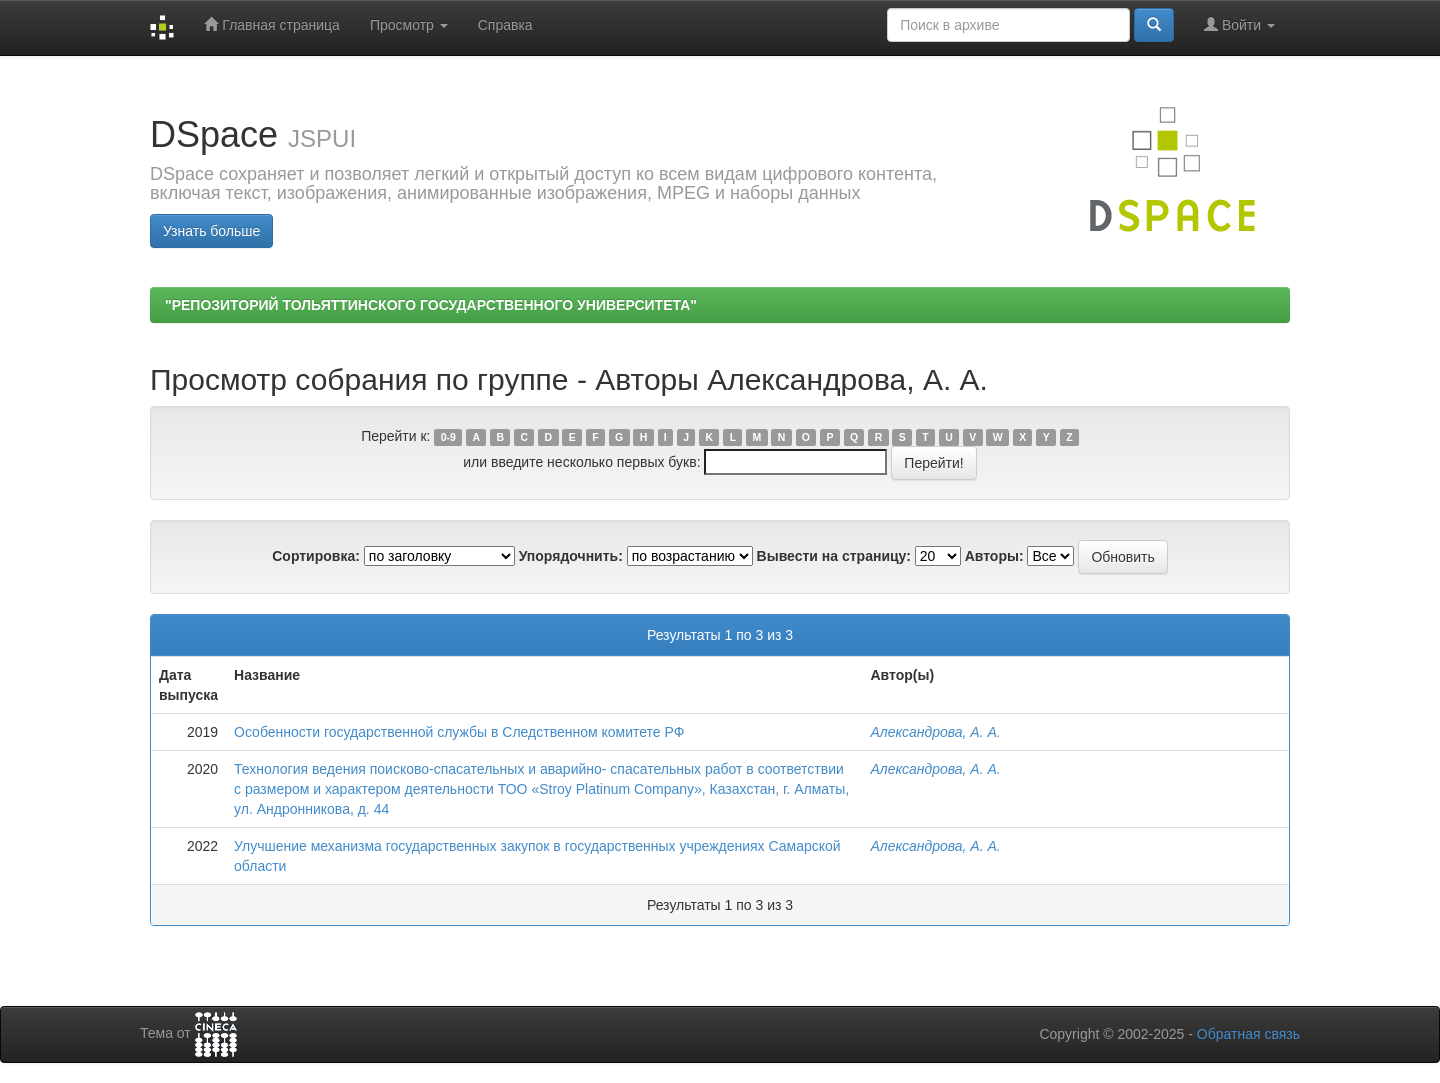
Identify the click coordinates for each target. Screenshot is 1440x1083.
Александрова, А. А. (935, 732)
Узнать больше (211, 231)
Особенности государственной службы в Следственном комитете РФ (459, 732)
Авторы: (994, 556)
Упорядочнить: (571, 556)
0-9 (448, 437)
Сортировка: (316, 556)
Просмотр (409, 25)
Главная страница (271, 24)
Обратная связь (1248, 1034)
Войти (1239, 24)
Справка (505, 25)
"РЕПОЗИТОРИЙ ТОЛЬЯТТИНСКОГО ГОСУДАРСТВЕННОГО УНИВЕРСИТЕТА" (431, 305)
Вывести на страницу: (834, 556)
